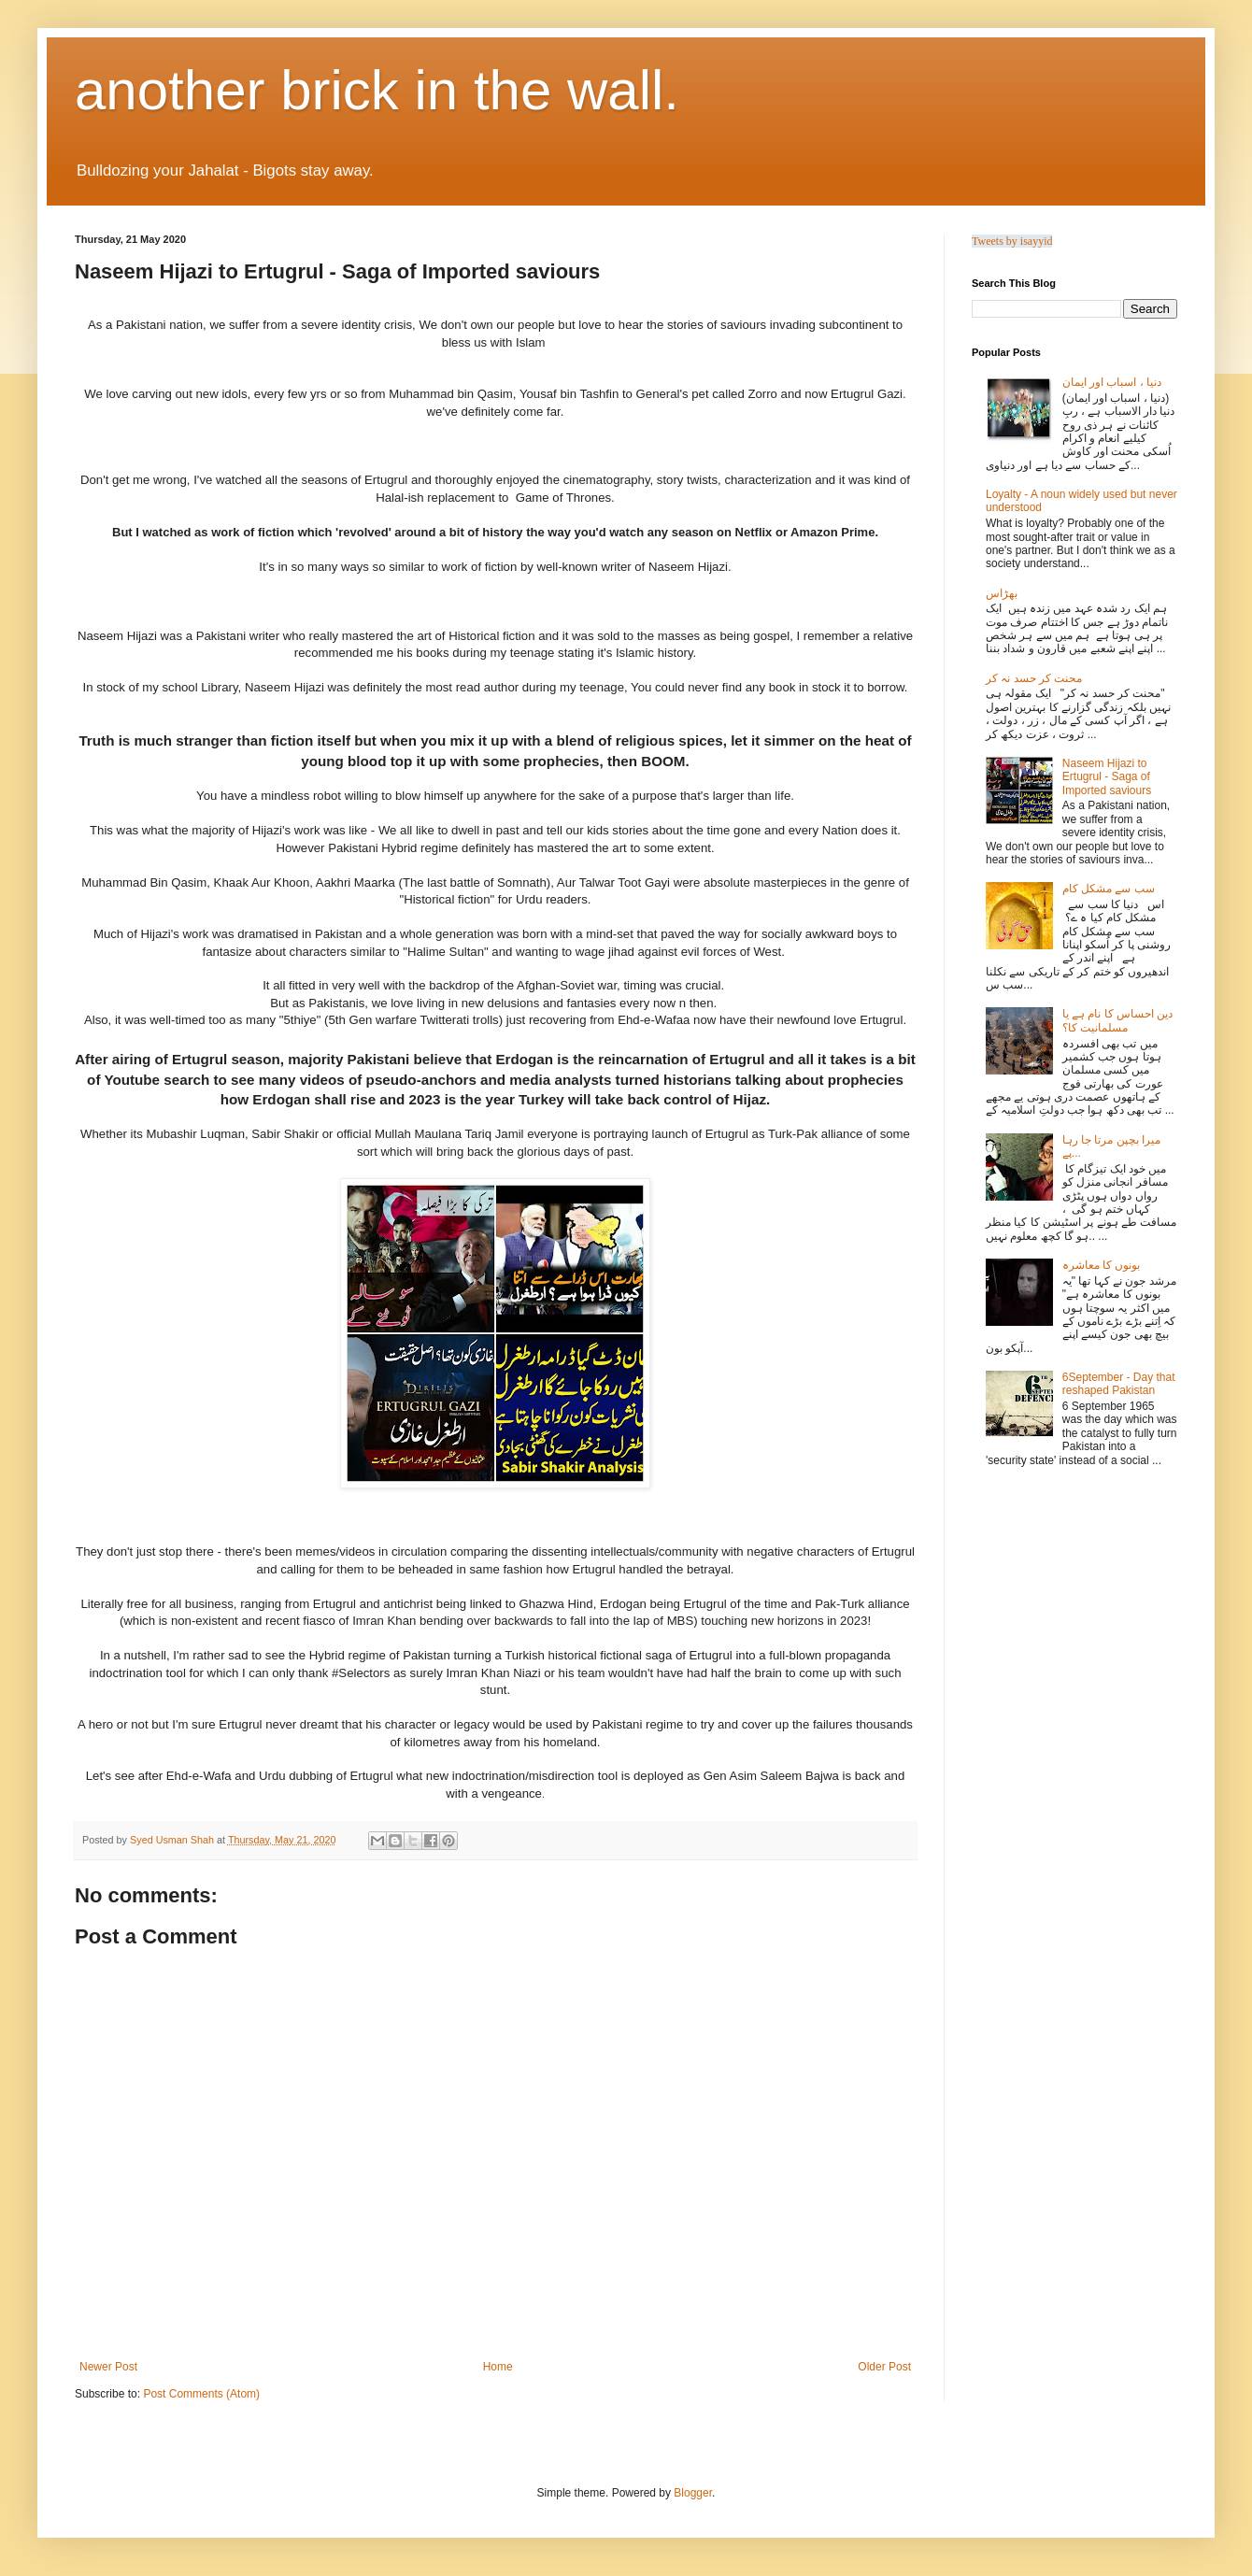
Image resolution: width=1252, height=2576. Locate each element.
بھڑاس (1001, 593)
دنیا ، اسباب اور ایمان (1111, 382)
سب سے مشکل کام (1108, 888)
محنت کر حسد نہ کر (1034, 678)
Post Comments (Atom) (201, 2393)
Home (498, 2366)
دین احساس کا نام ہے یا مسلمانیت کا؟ (1118, 1020)
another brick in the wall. (377, 90)
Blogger (693, 2492)
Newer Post (108, 2366)
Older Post (884, 2366)
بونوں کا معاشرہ (1101, 1265)
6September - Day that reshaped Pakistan (1118, 1384)
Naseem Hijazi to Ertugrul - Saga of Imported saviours (1106, 777)
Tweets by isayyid (1012, 241)
